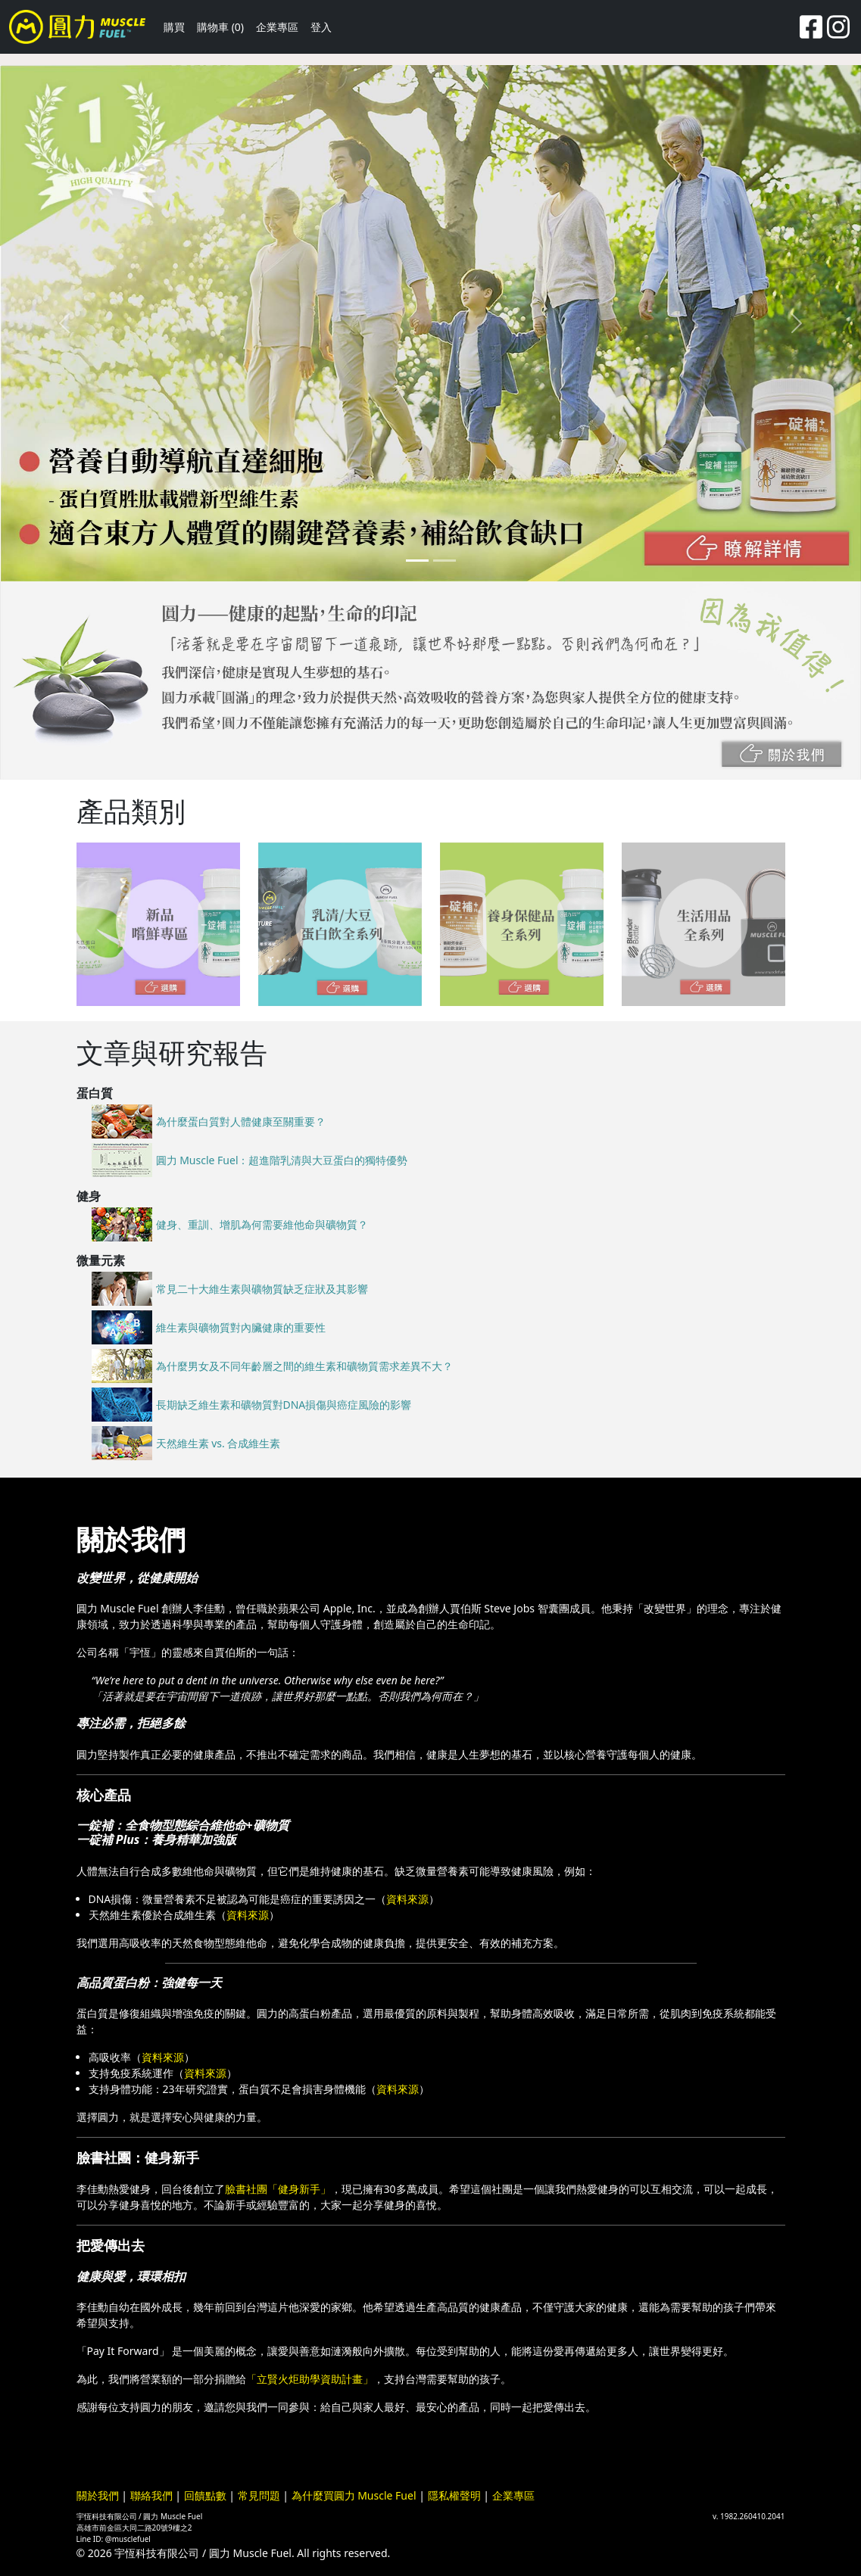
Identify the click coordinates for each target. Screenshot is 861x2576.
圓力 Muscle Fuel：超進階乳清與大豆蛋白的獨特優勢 (282, 1160)
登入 (321, 27)
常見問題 (259, 2495)
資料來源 (407, 1899)
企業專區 (277, 27)
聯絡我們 (151, 2495)
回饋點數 (205, 2495)
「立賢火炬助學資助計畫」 (309, 2379)
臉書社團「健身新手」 (278, 2189)
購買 (174, 27)
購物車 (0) (220, 27)
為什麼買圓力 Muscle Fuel (354, 2495)
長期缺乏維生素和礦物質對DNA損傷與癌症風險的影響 (284, 1404)
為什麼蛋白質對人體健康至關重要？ (241, 1121)
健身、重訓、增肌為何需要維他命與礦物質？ (262, 1224)
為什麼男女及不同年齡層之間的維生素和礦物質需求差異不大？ (304, 1366)
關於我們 (97, 2495)
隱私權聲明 (454, 2495)
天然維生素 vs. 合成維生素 (218, 1443)
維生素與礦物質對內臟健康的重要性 (241, 1327)
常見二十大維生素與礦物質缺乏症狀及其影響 (262, 1289)
